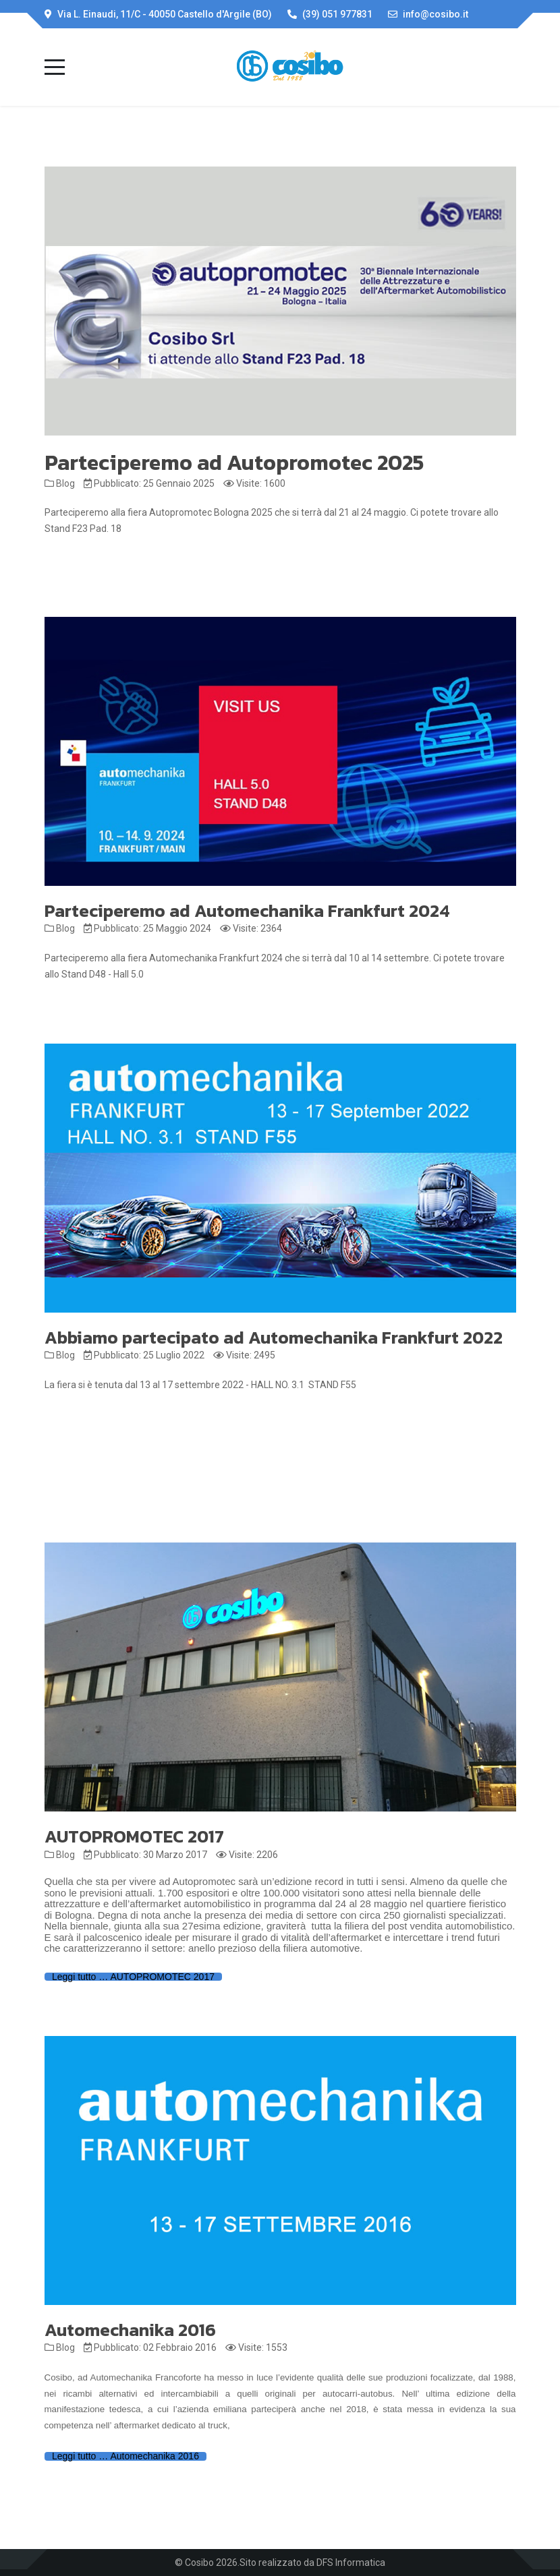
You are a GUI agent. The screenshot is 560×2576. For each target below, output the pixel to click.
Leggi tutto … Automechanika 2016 (125, 2456)
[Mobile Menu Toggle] (55, 67)
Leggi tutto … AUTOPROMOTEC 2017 (133, 1977)
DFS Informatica (350, 2562)
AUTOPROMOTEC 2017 (134, 1836)
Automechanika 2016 (130, 2329)
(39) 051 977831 (337, 14)
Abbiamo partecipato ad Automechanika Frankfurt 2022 (274, 1337)
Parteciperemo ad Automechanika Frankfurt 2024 (247, 910)
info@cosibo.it (435, 14)
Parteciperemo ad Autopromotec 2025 (234, 462)
